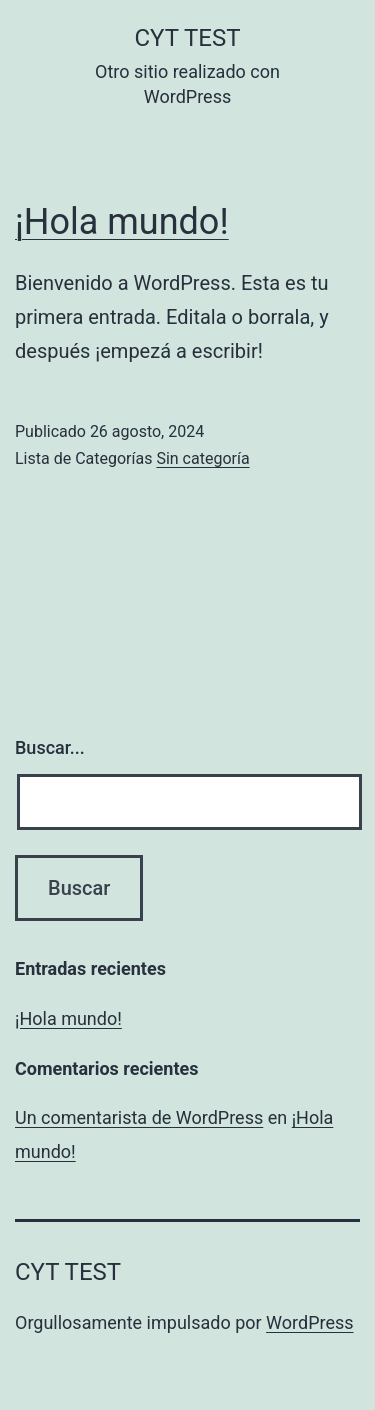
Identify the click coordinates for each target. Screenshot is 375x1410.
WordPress (309, 1322)
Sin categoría (202, 458)
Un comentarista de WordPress (139, 1117)
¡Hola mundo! (122, 222)
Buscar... (50, 747)
